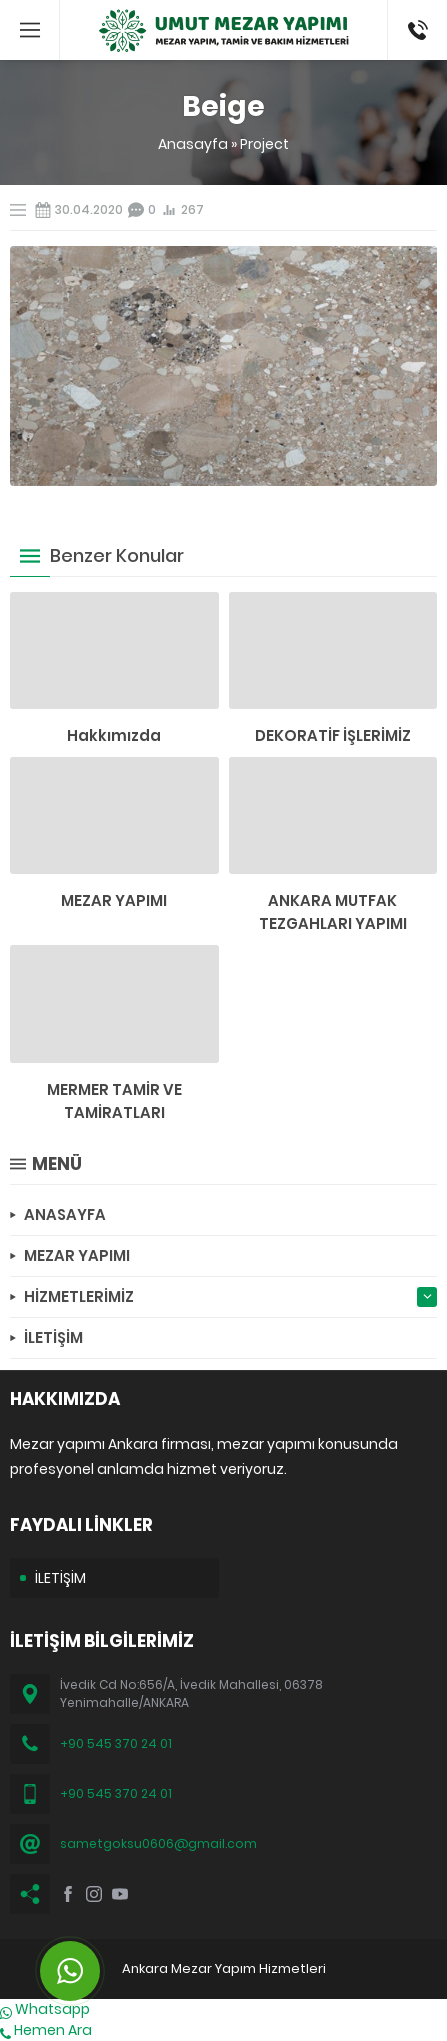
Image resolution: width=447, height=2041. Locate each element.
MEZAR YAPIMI (114, 900)
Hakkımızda (114, 735)
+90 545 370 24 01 (116, 1743)
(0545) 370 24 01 (411, 30)
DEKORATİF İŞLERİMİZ (333, 735)
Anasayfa (193, 144)
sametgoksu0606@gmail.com (158, 1843)
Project (264, 144)
